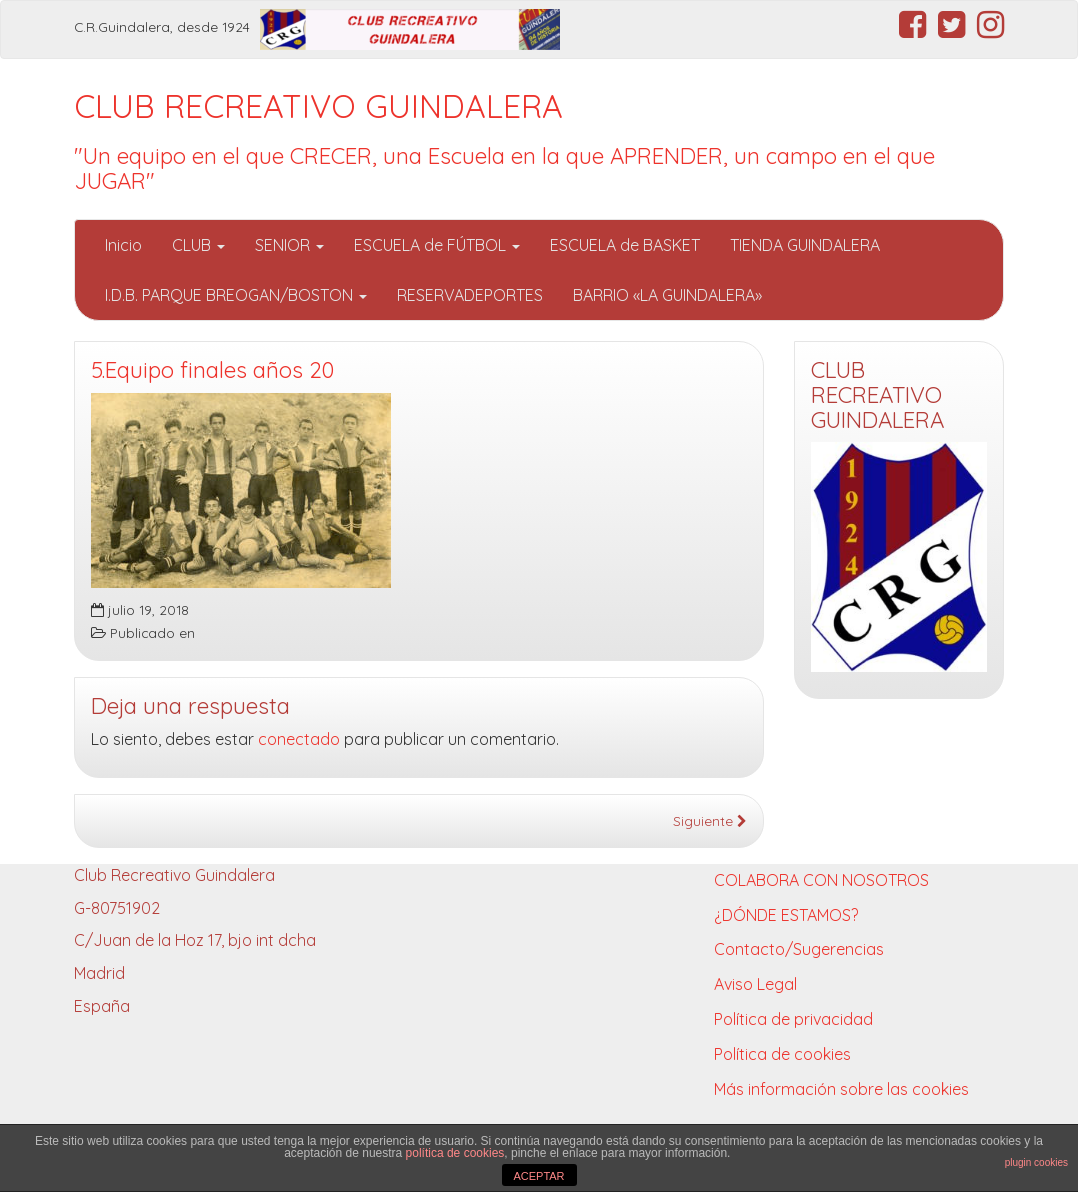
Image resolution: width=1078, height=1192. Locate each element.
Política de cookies (782, 1054)
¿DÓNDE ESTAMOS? (786, 915)
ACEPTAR (538, 1176)
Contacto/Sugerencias (799, 949)
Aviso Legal (755, 984)
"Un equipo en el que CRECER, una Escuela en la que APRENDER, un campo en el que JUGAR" (504, 168)
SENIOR (289, 245)
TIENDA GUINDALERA (805, 245)
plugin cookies (1036, 1162)
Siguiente (710, 820)
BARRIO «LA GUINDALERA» (667, 295)
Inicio (123, 245)
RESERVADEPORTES (470, 295)
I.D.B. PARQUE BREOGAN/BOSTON (236, 295)
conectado (299, 739)
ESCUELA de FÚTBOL (437, 245)
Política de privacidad (793, 1019)
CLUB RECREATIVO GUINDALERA (318, 106)
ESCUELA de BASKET (625, 245)
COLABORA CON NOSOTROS (821, 880)
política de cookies (455, 1153)
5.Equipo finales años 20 (212, 370)
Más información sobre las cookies (841, 1089)
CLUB (198, 245)
